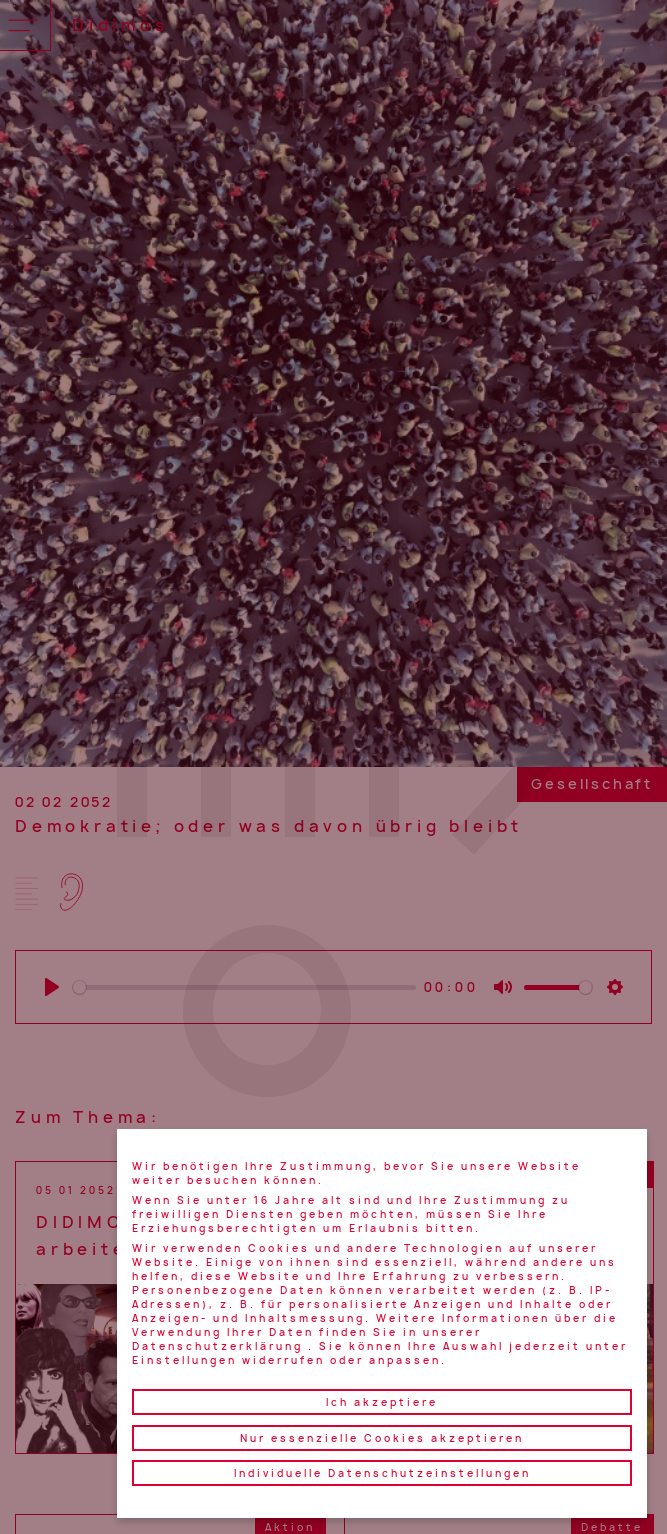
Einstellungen (184, 1360)
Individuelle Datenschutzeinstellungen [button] (382, 1473)
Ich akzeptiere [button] (382, 1402)
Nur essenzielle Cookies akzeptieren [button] (382, 1438)
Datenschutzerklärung (217, 1346)
